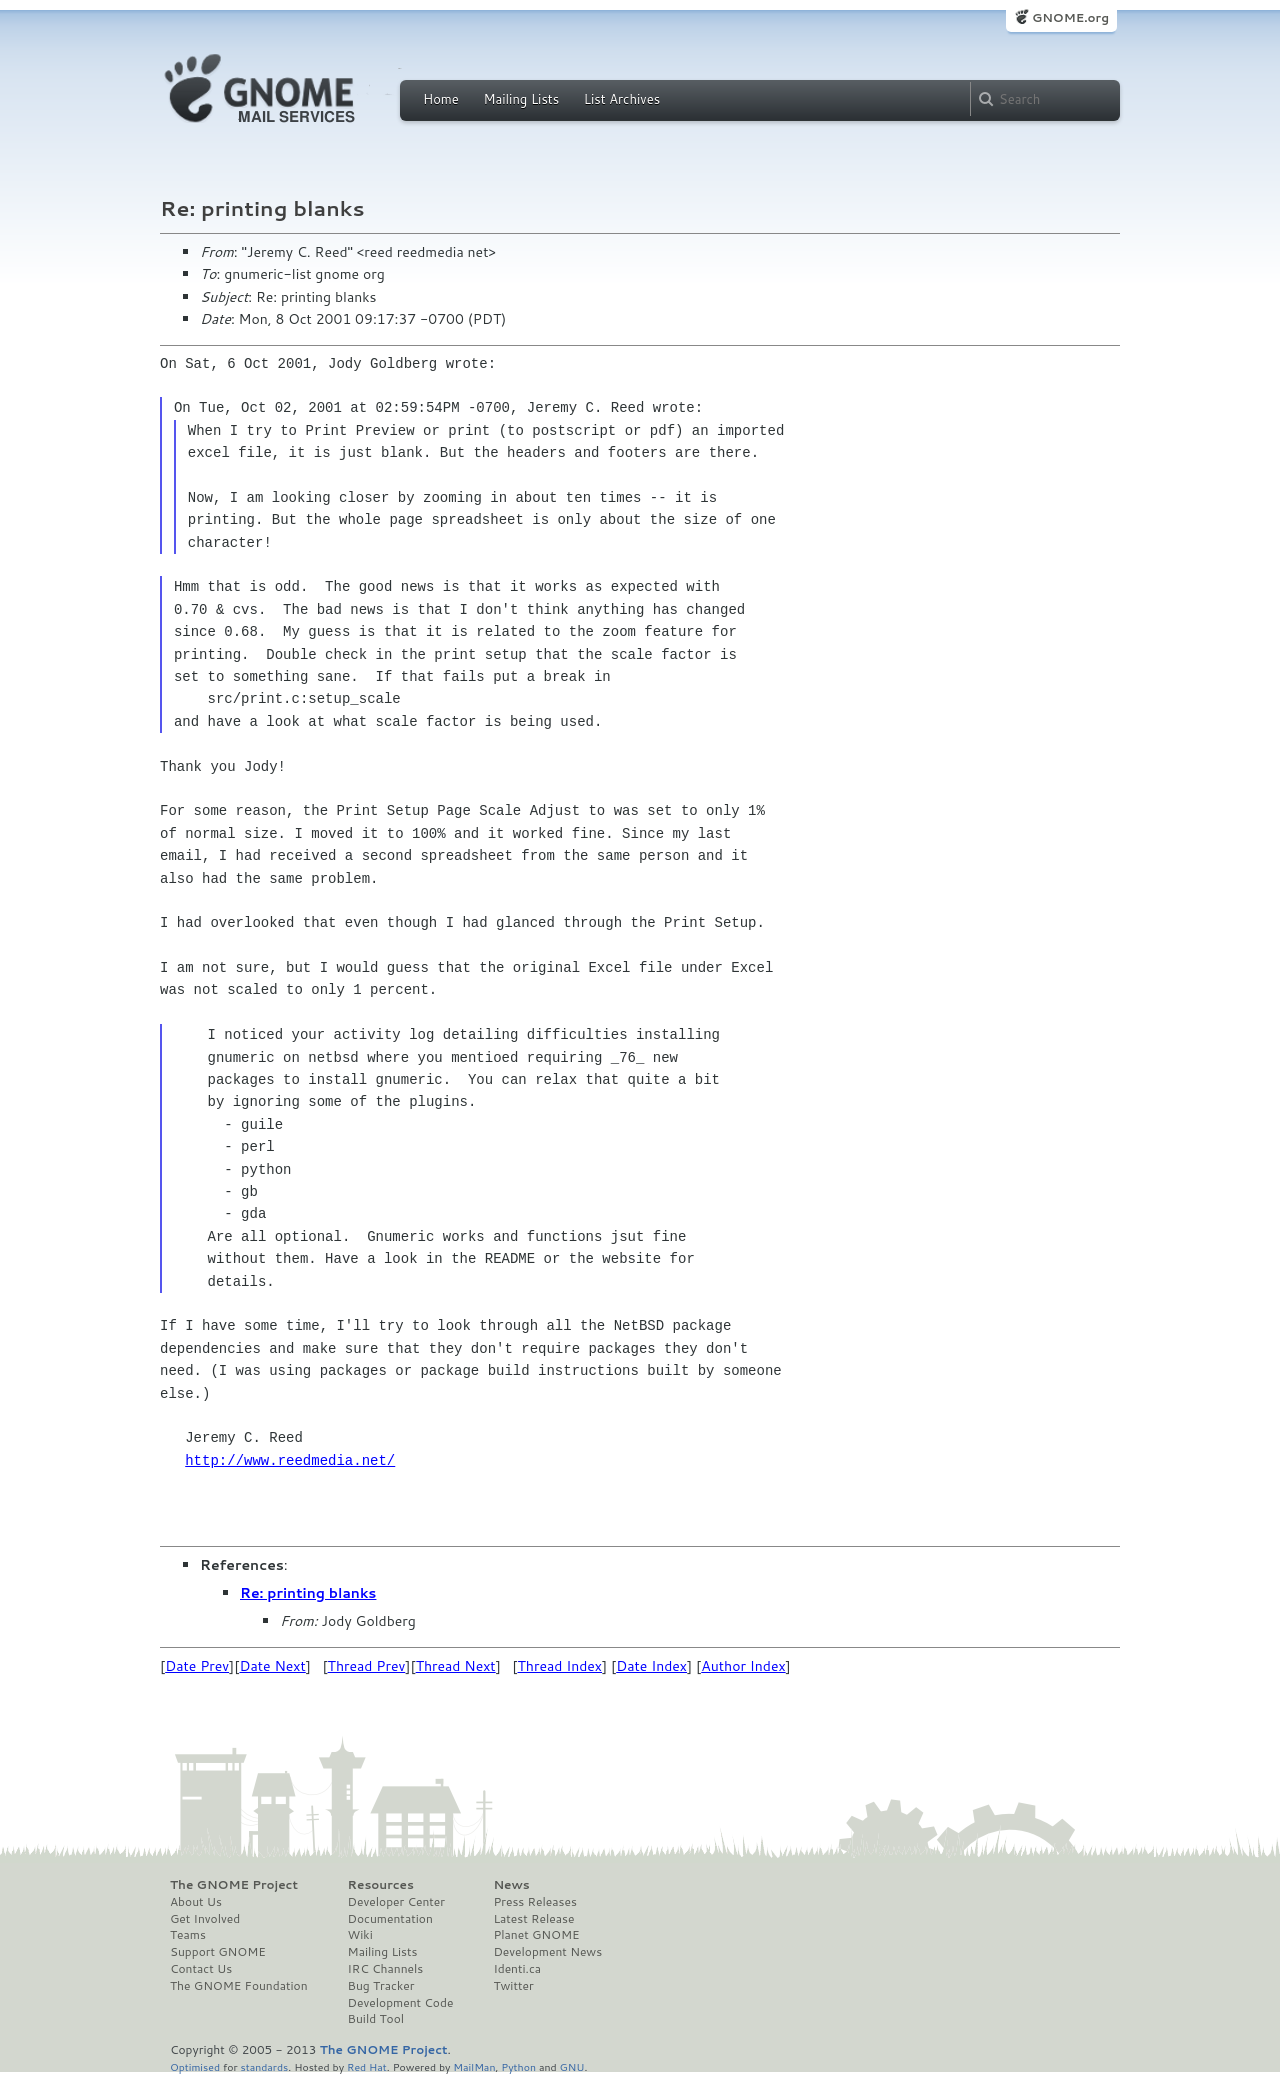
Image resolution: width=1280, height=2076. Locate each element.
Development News (547, 1952)
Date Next (272, 1666)
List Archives (622, 99)
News (511, 1885)
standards (264, 2066)
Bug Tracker (381, 1986)
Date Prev (197, 1666)
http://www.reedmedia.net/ (290, 1460)
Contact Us (201, 1969)
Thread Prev (367, 1666)
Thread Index (560, 1666)
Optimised (195, 2066)
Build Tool (376, 2019)
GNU (572, 2066)
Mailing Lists (521, 99)
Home (441, 99)
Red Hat (367, 2066)
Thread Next (456, 1666)
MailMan (474, 2066)
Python (518, 2066)
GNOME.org (1070, 17)
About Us (196, 1902)
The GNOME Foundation (239, 1986)
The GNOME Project (234, 1885)
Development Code (401, 2003)
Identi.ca (517, 1969)
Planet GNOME (536, 1935)
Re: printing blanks (308, 1593)
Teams (188, 1935)
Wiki (360, 1935)
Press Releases (534, 1902)
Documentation (390, 1919)
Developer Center (396, 1902)
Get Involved (205, 1919)
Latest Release (533, 1919)
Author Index (743, 1666)
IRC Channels (386, 1969)
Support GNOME (218, 1952)
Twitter (513, 1986)
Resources (381, 1885)
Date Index (651, 1666)
